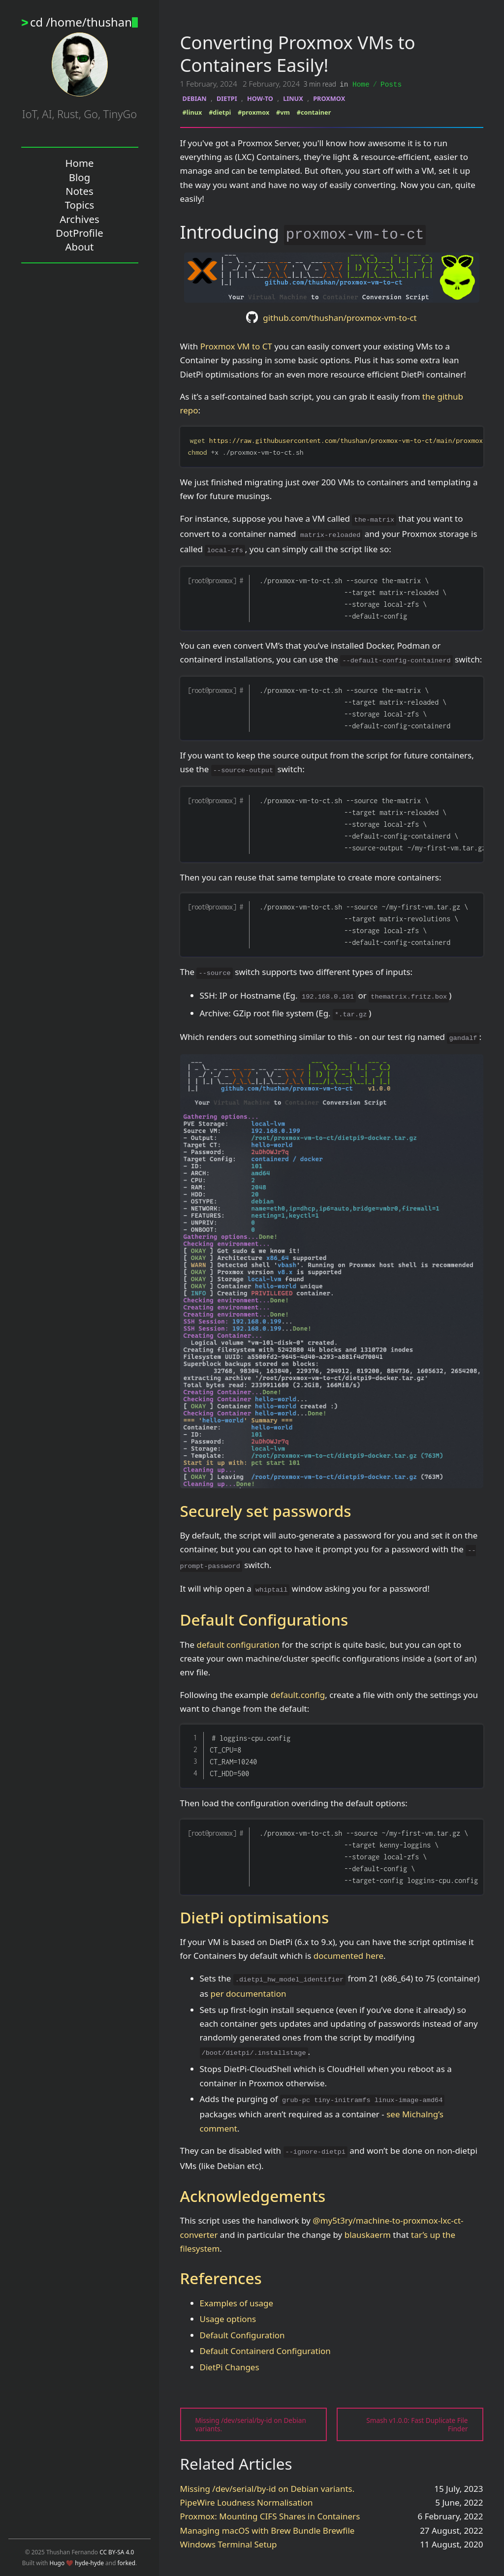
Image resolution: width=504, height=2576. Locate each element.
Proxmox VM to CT (236, 345)
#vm (283, 111)
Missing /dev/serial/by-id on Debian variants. (267, 2488)
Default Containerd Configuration (265, 2350)
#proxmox (253, 111)
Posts (391, 84)
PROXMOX (329, 98)
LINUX (293, 98)
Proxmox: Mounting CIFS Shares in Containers (270, 2515)
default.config (298, 1694)
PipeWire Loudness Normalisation (246, 2502)
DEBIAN (195, 98)
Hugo (56, 2563)
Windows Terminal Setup (228, 2543)
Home (361, 84)
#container (314, 111)
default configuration (238, 1644)
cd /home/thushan (84, 22)
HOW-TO (260, 98)
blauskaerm (368, 2234)
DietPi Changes (229, 2366)
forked (127, 2563)
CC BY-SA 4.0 (116, 2552)
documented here (348, 1955)
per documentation (248, 1993)
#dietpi (220, 111)
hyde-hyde (89, 2563)
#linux (192, 111)
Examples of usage (237, 2302)
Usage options (228, 2318)
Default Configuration (242, 2334)
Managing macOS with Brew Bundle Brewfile (267, 2530)
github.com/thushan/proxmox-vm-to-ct (339, 317)
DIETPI (227, 98)
